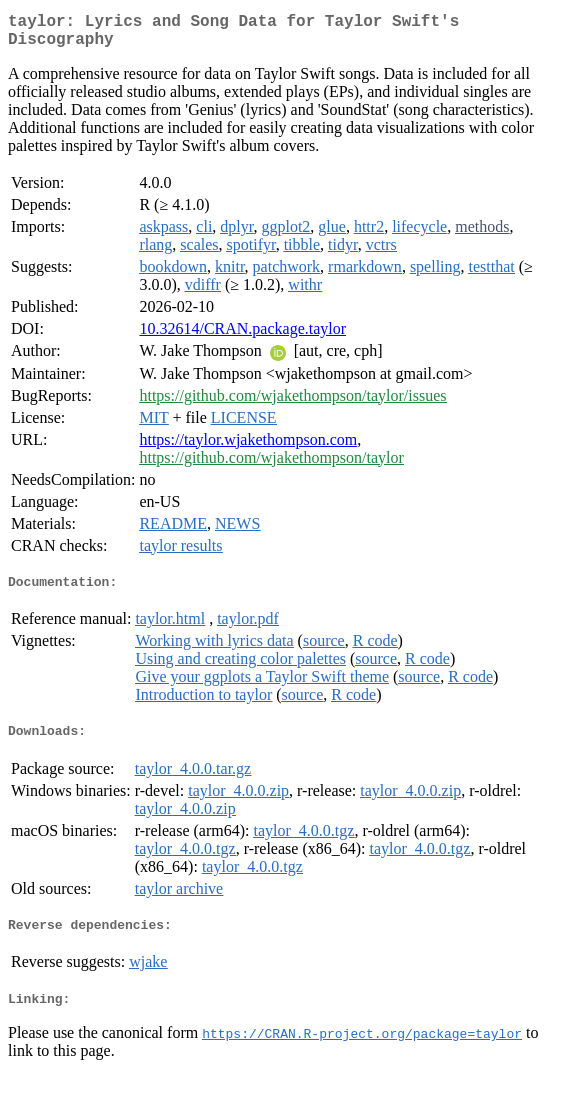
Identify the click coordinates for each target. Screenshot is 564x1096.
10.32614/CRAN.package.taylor (242, 336)
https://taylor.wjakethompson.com (248, 447)
